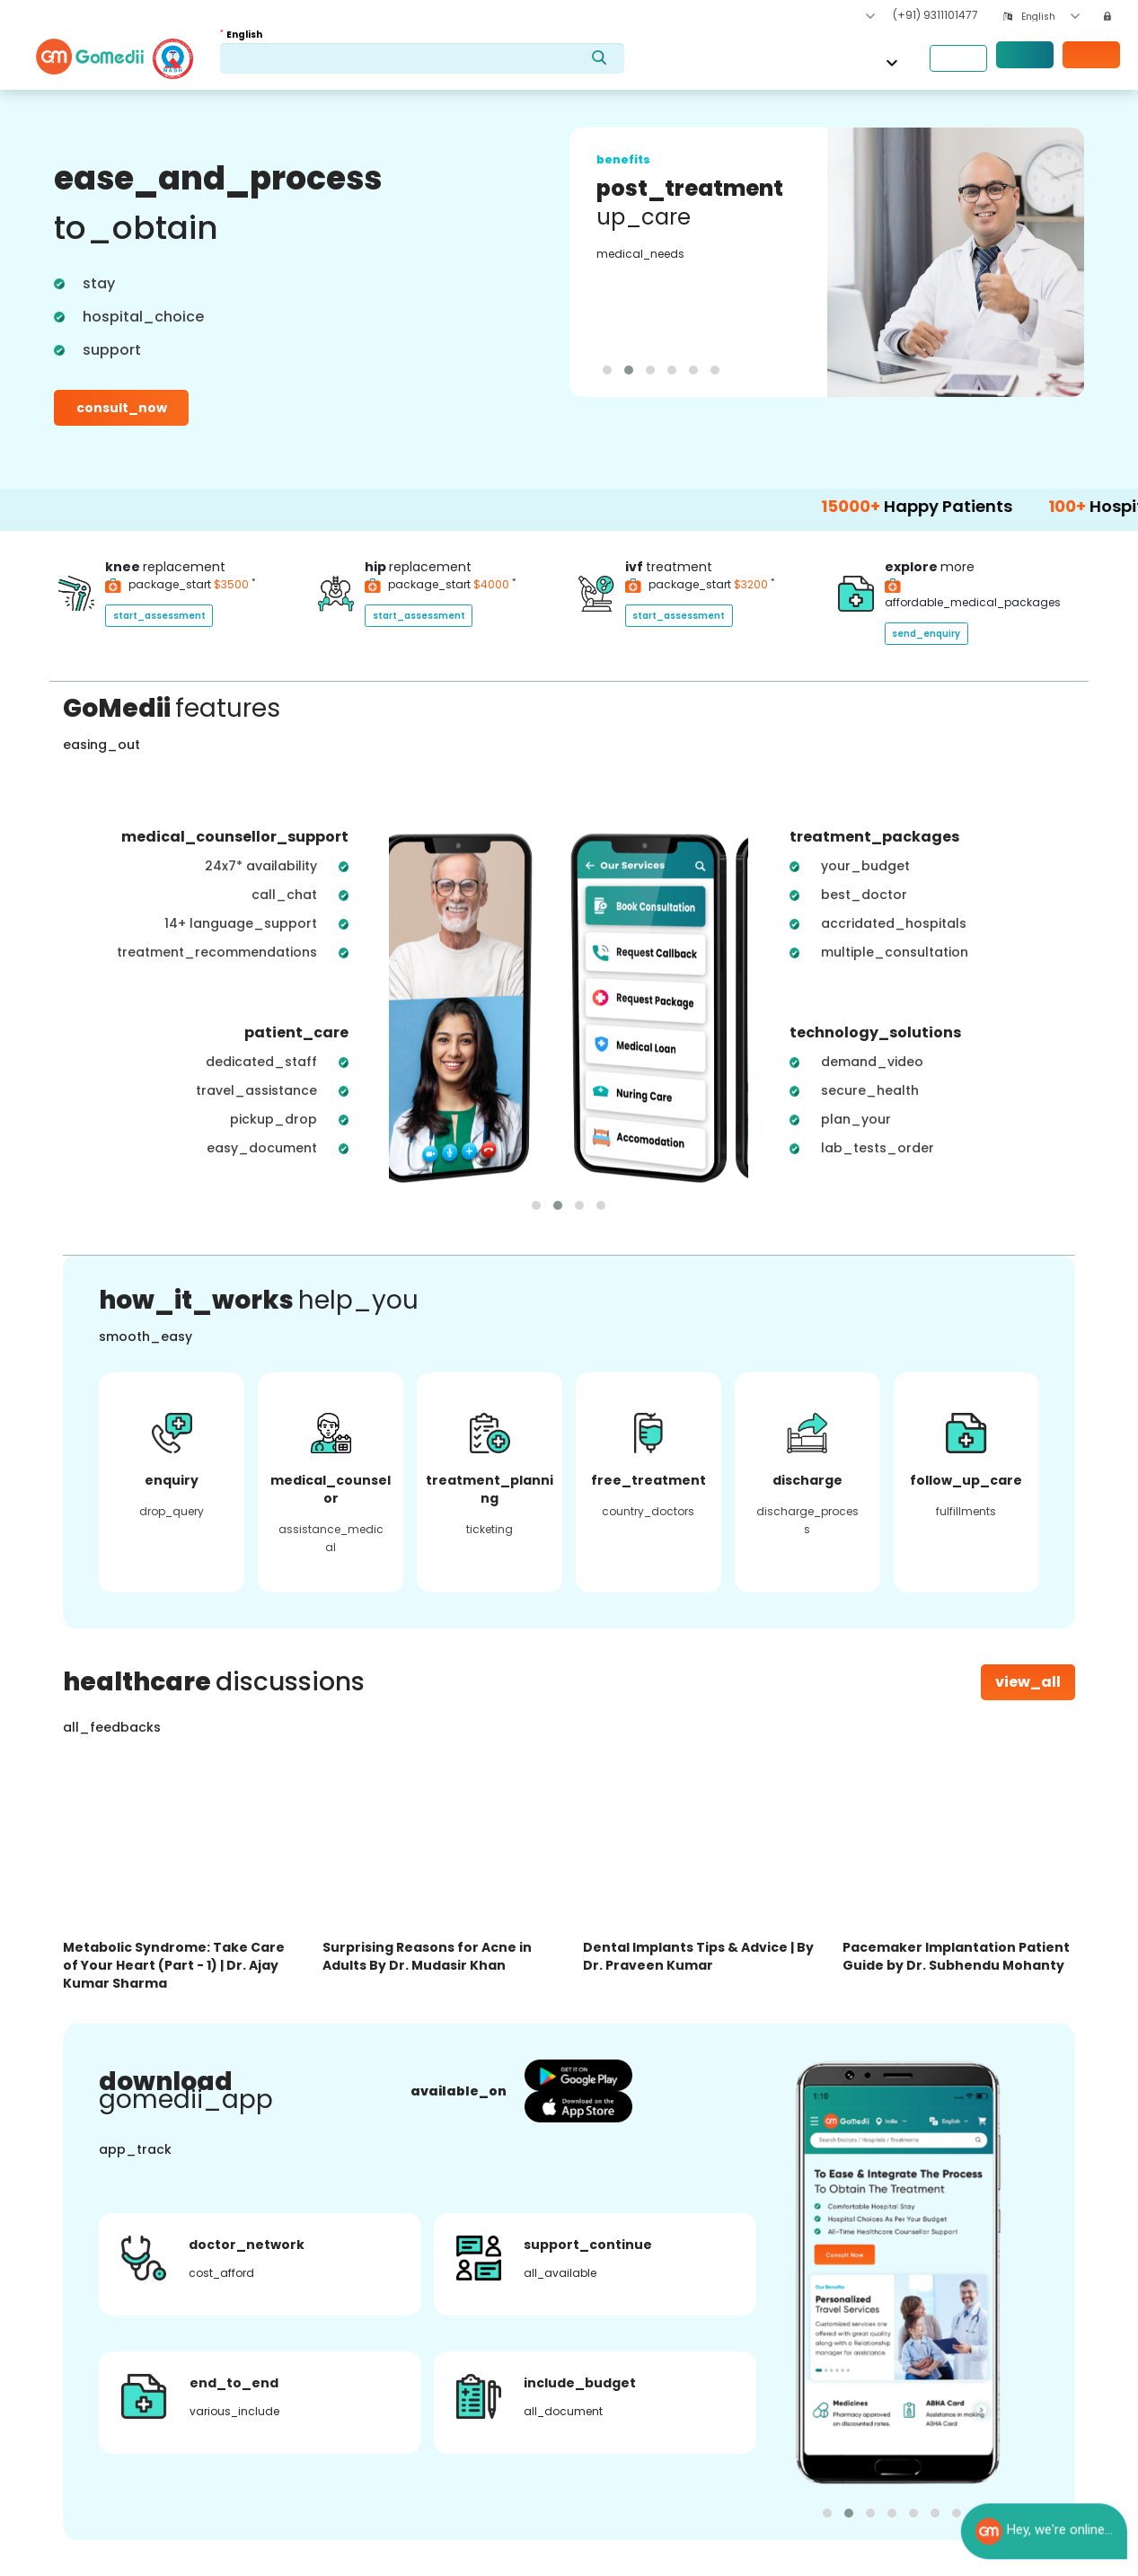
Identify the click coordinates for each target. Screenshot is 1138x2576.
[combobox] (1050, 17)
